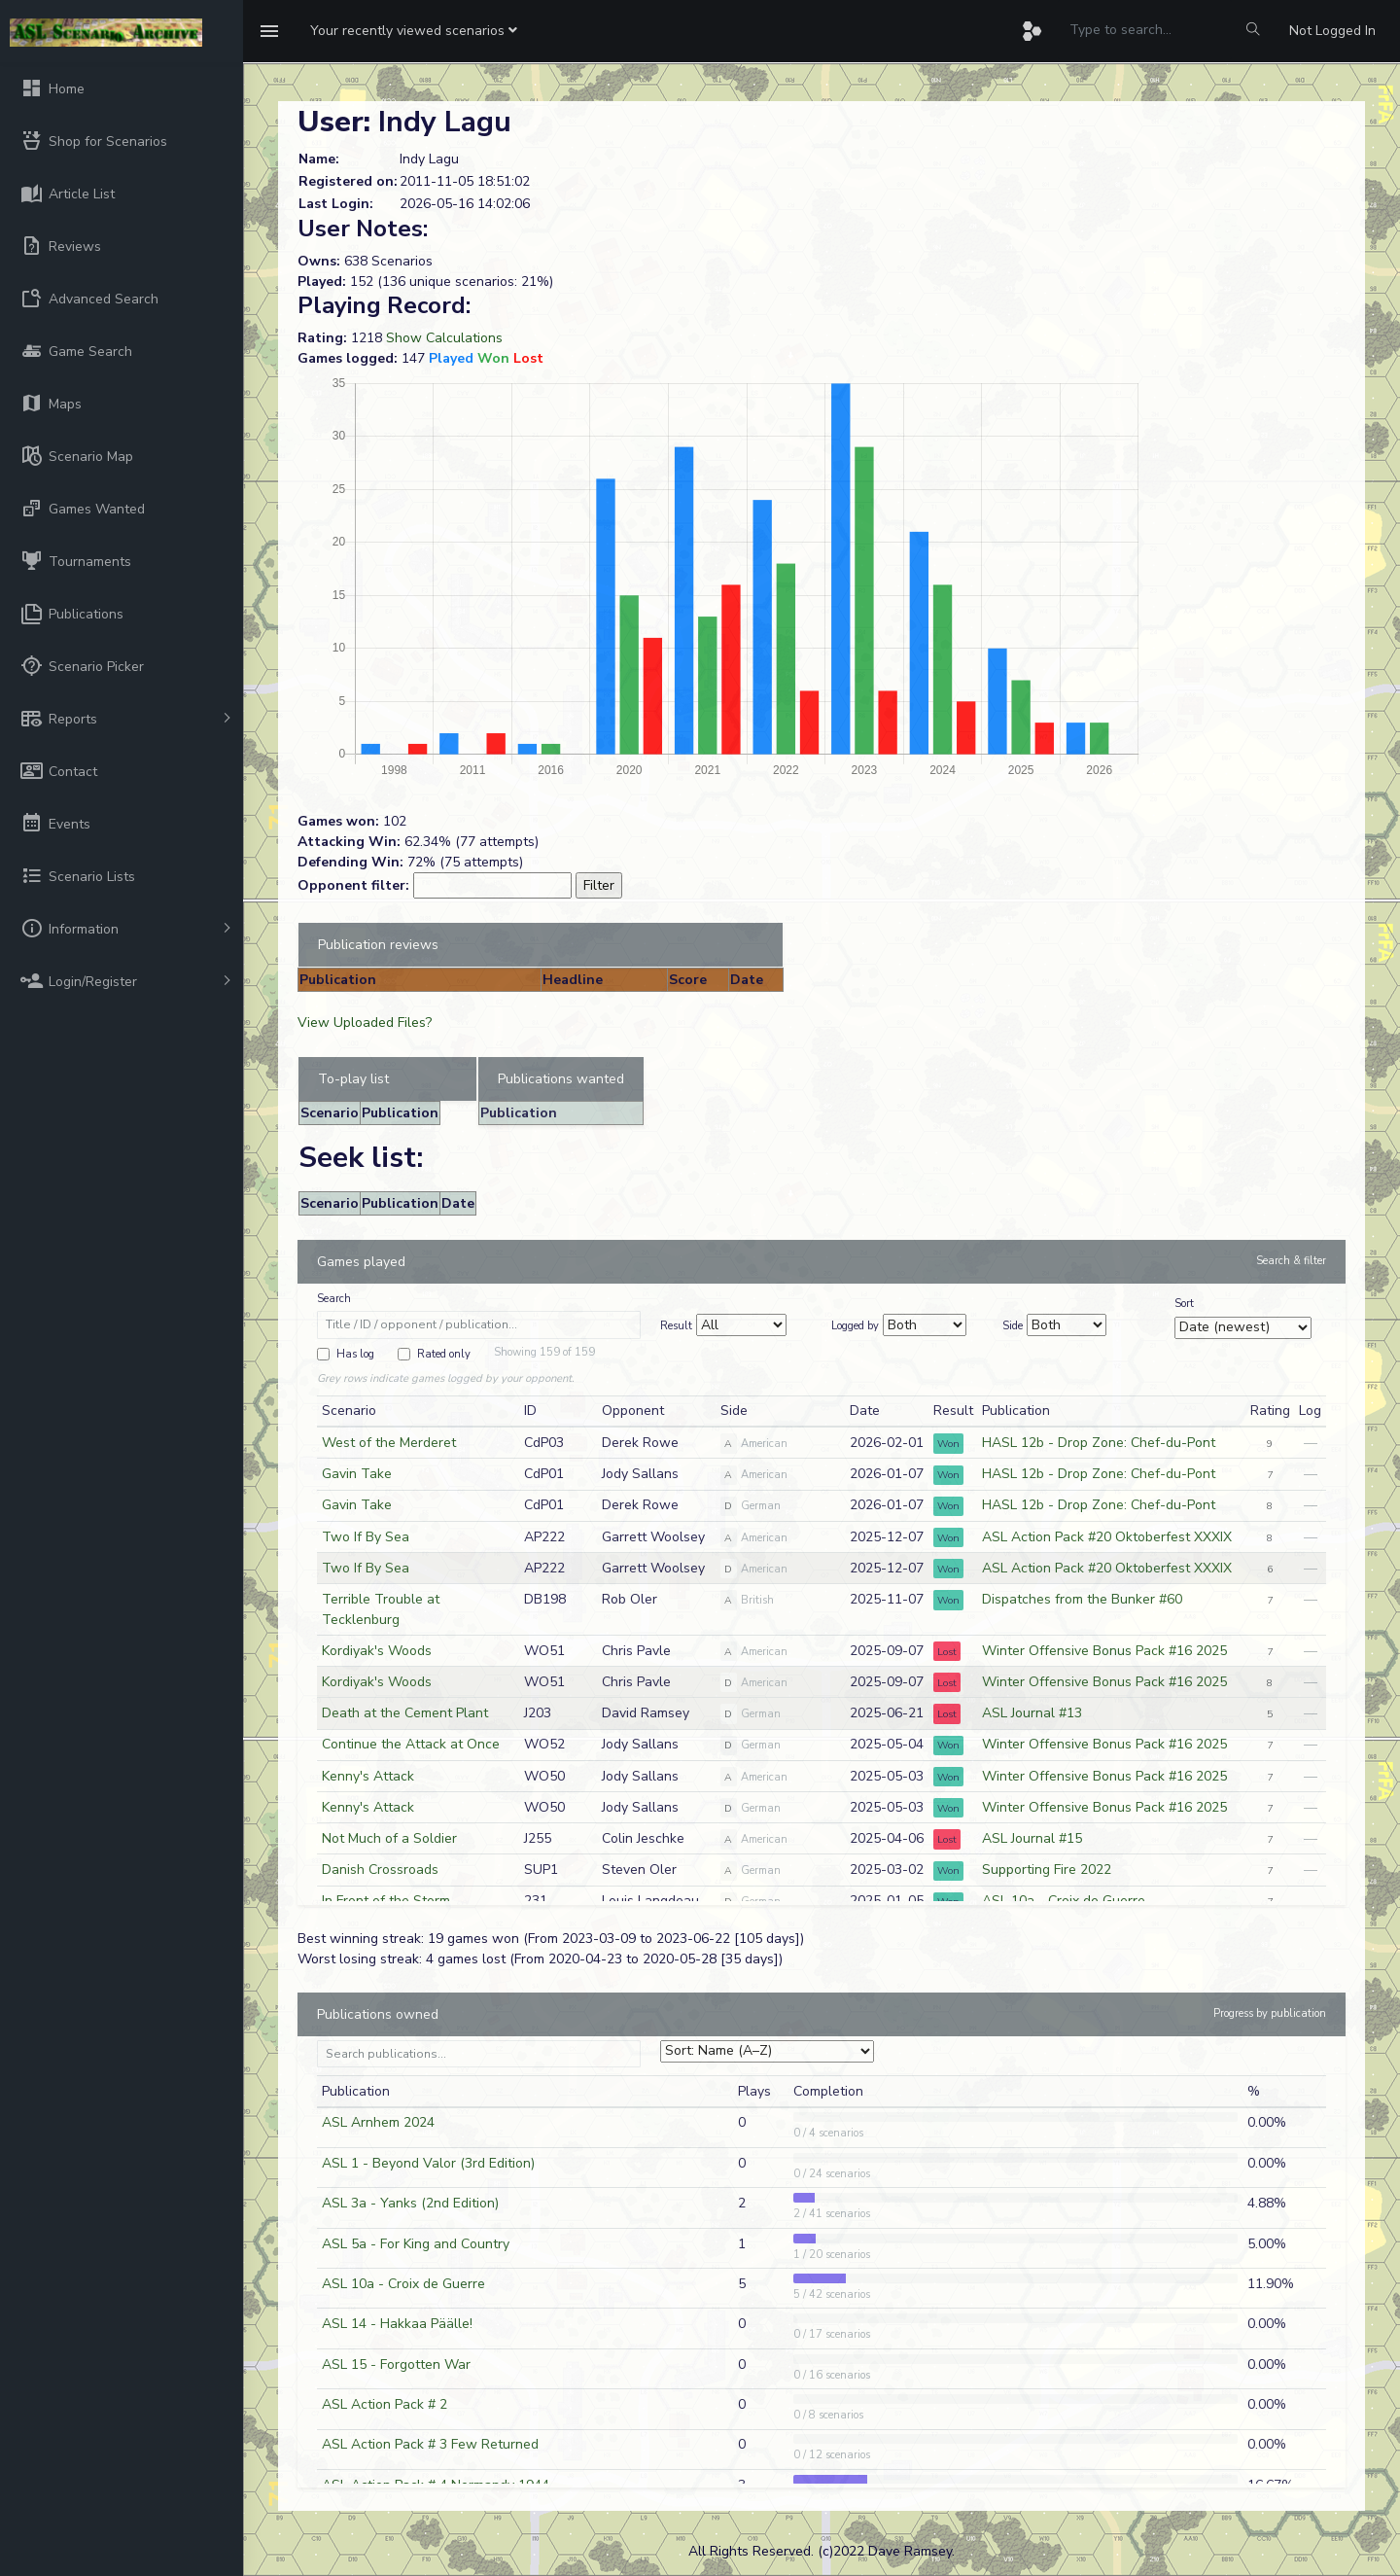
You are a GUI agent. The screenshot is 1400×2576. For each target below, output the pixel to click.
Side (1012, 1326)
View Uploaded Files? (365, 1022)
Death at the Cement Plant (405, 1713)
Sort (1184, 1303)
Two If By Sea (365, 1537)
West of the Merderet (389, 1442)
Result (676, 1326)
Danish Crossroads (380, 1869)
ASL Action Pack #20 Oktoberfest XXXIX (1107, 1537)
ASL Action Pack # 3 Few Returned (430, 2444)
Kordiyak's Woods (377, 1650)
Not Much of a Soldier (389, 1838)
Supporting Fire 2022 (1046, 1869)
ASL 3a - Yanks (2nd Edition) (410, 2203)
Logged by (855, 1326)
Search (334, 1298)
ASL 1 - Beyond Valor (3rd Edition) (428, 2163)
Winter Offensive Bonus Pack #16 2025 (1104, 1650)
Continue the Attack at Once (411, 1744)
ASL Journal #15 (1032, 1838)
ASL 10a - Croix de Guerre (403, 2284)
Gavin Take (357, 1473)
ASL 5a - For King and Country (415, 2244)
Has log (355, 1354)
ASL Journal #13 (1032, 1713)
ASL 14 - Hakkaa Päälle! (397, 2323)
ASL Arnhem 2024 (378, 2122)
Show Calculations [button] (444, 338)
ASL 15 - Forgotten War (396, 2364)
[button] (414, 31)
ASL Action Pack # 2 (384, 2404)
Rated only (444, 1354)
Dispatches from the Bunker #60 (1082, 1599)
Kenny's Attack (368, 1776)
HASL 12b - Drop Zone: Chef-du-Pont (1098, 1442)
